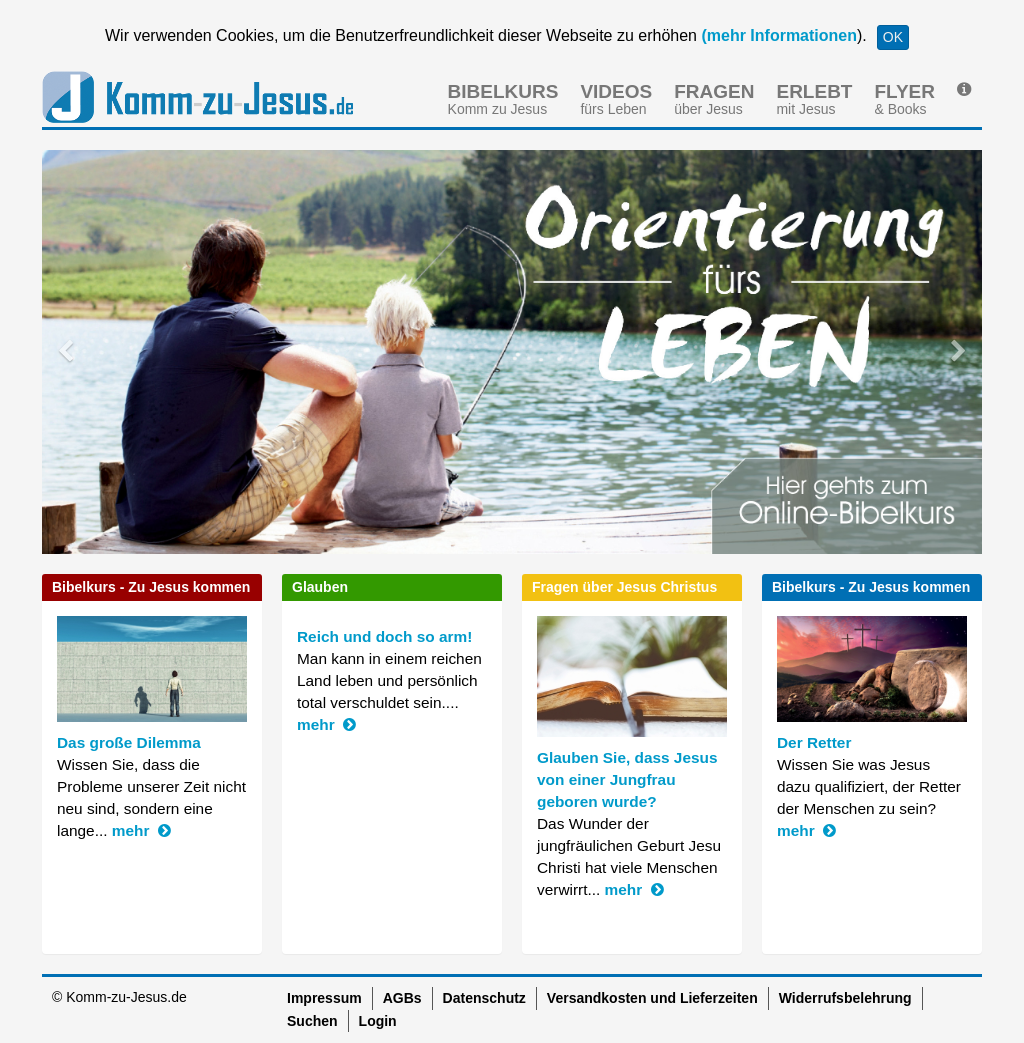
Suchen (312, 1021)
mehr (141, 830)
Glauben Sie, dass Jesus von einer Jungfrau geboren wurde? (627, 779)
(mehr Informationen (777, 35)
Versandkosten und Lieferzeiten (652, 998)
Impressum (324, 998)
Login (378, 1021)
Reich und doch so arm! (384, 636)
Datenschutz (484, 998)
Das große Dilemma (129, 742)
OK (893, 37)
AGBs (402, 998)
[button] (112, 352)
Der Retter (814, 742)
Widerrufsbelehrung (845, 998)
